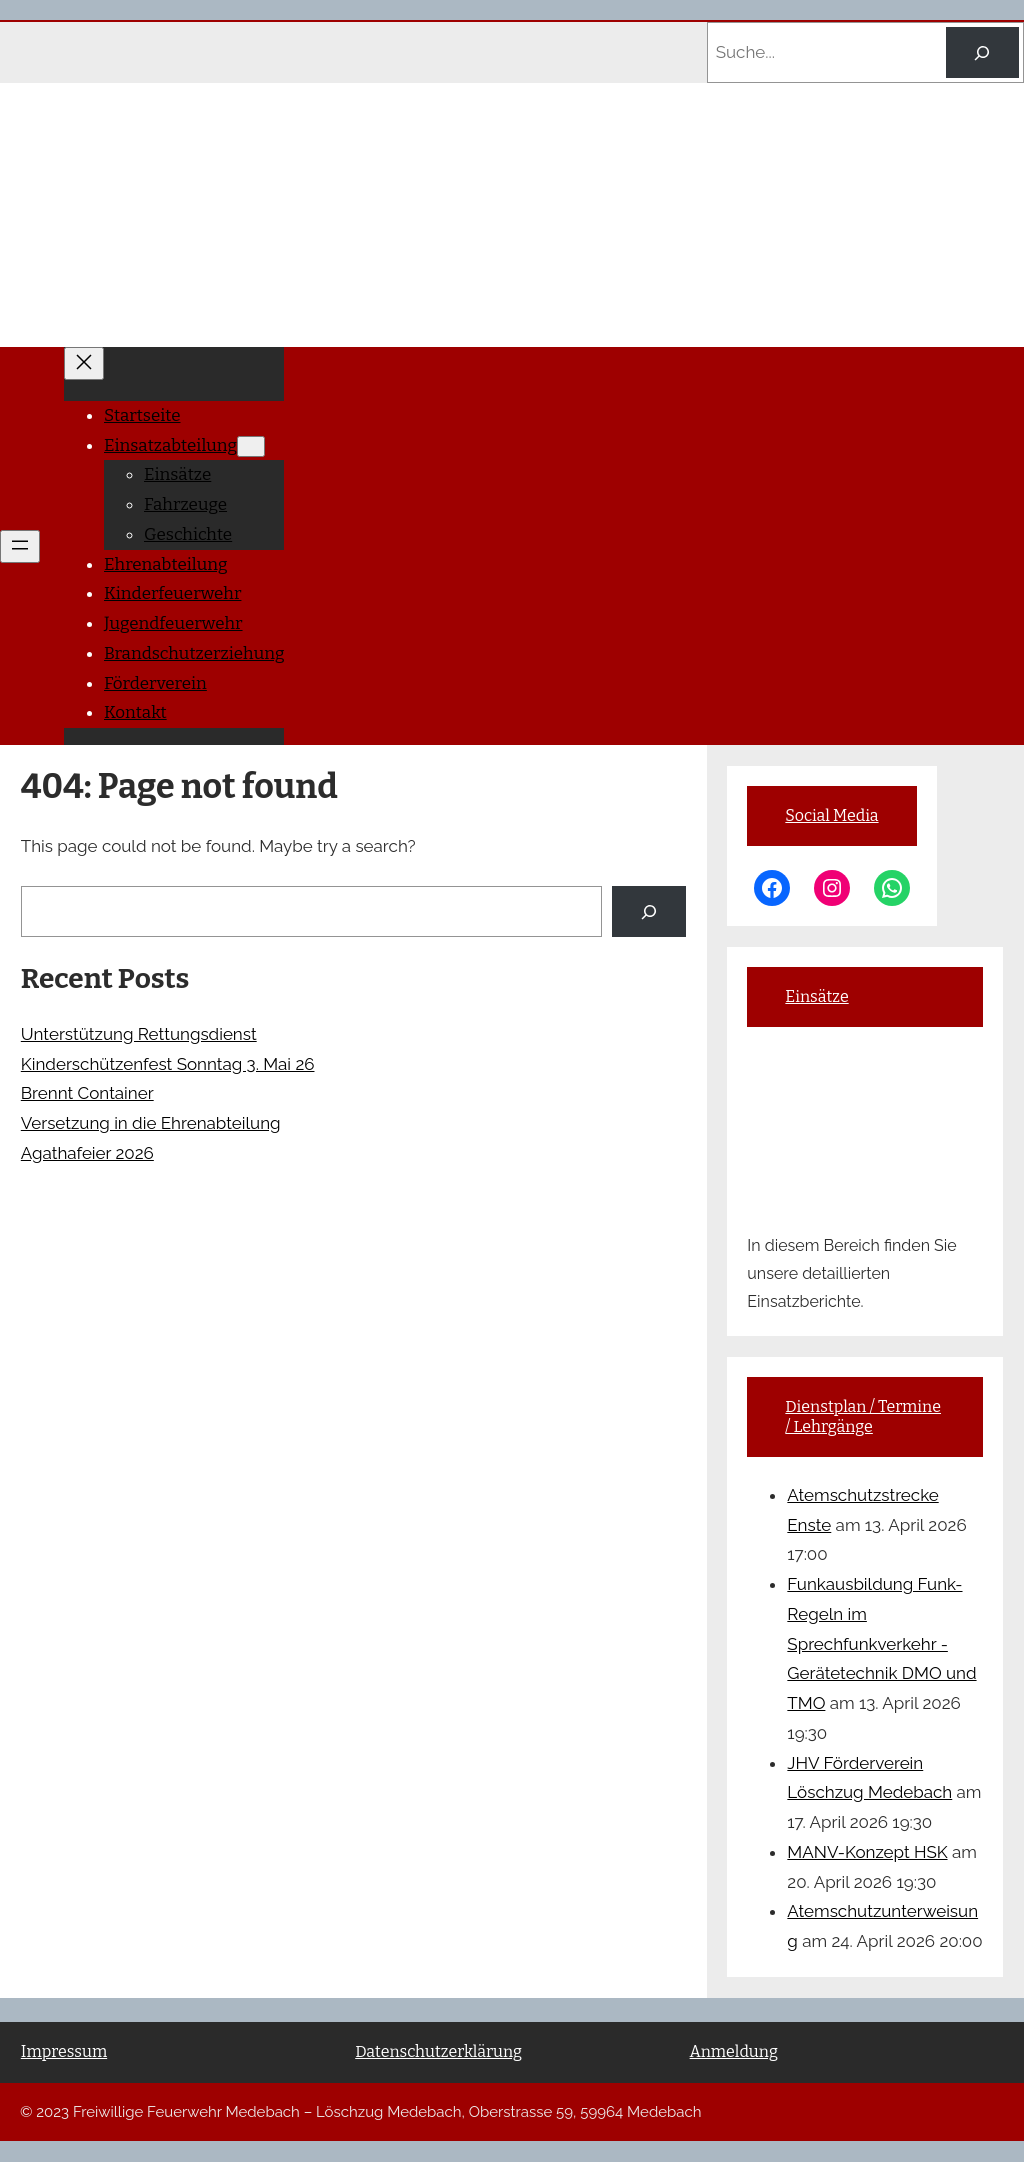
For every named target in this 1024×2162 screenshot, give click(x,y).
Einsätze (816, 996)
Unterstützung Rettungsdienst (139, 1034)
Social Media (831, 815)
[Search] (982, 52)
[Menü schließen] (84, 363)
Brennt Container (87, 1093)
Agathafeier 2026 (87, 1153)
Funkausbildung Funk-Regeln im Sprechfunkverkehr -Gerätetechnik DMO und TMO (881, 1643)
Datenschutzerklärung (438, 2051)
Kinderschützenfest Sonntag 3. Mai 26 (168, 1064)
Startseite (142, 415)
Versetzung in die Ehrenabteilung (151, 1123)
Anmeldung (734, 2051)
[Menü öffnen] (20, 546)
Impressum (64, 2051)
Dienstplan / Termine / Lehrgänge (863, 1416)
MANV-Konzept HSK (867, 1852)
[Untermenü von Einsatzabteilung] (251, 446)
